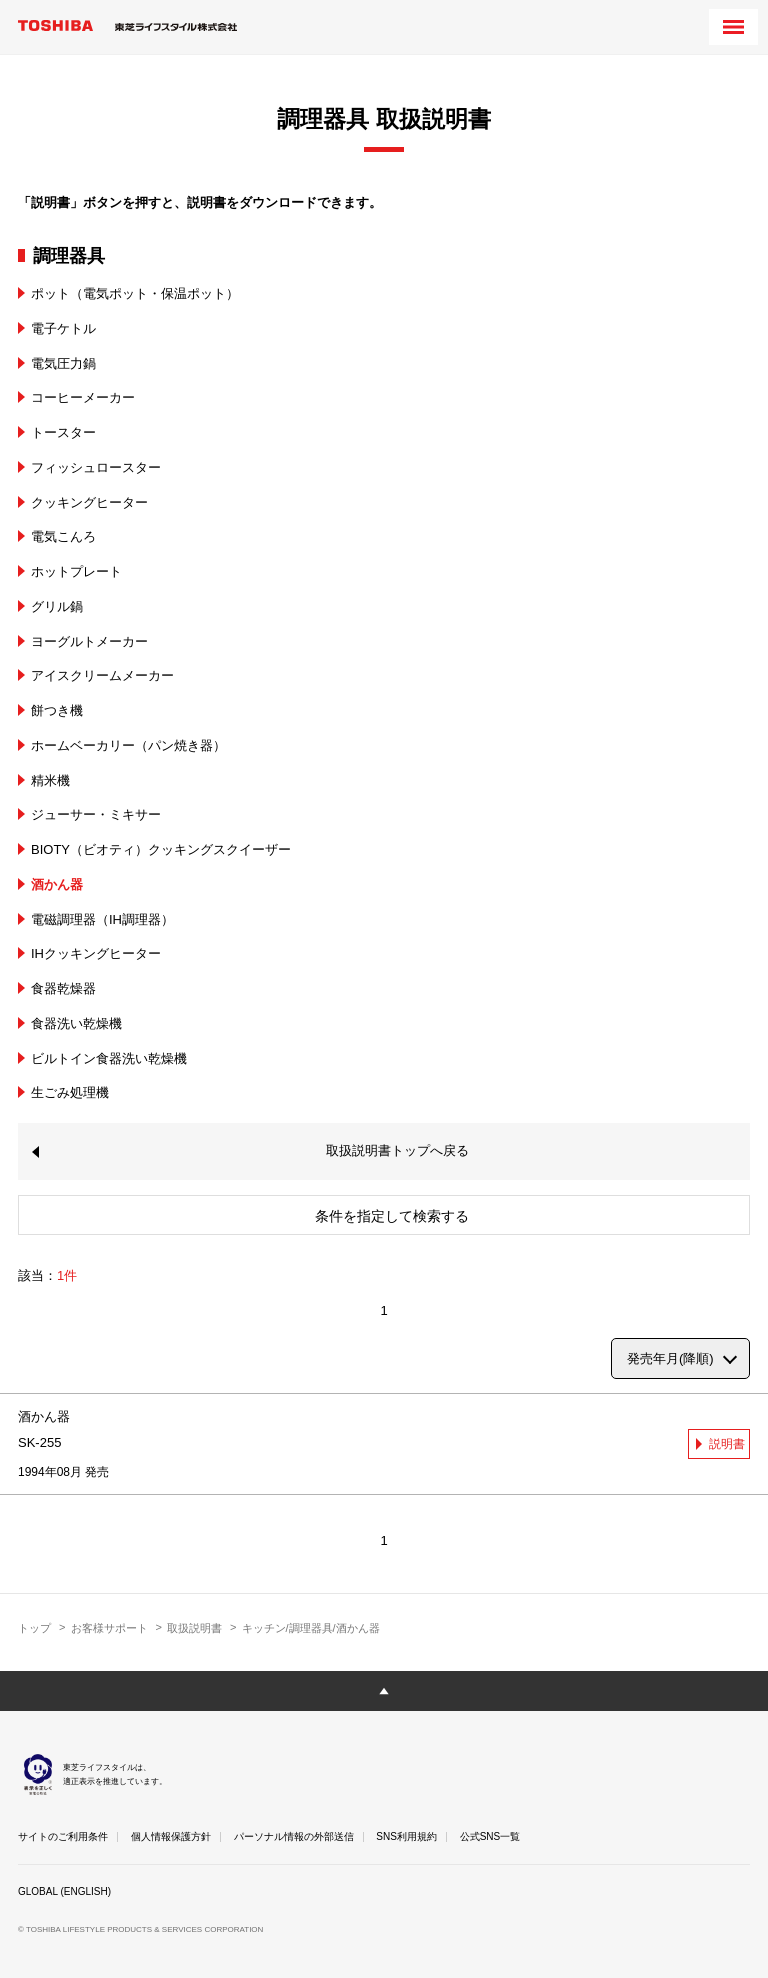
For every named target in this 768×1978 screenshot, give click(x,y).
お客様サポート (109, 1628)
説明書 (727, 1444)
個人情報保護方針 (171, 1836)
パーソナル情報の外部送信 (294, 1836)
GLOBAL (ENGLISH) (64, 1891)
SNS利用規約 (406, 1836)
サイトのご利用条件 (63, 1836)
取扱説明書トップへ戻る (397, 1150)
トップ (34, 1628)
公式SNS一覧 (490, 1836)
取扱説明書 (194, 1628)
